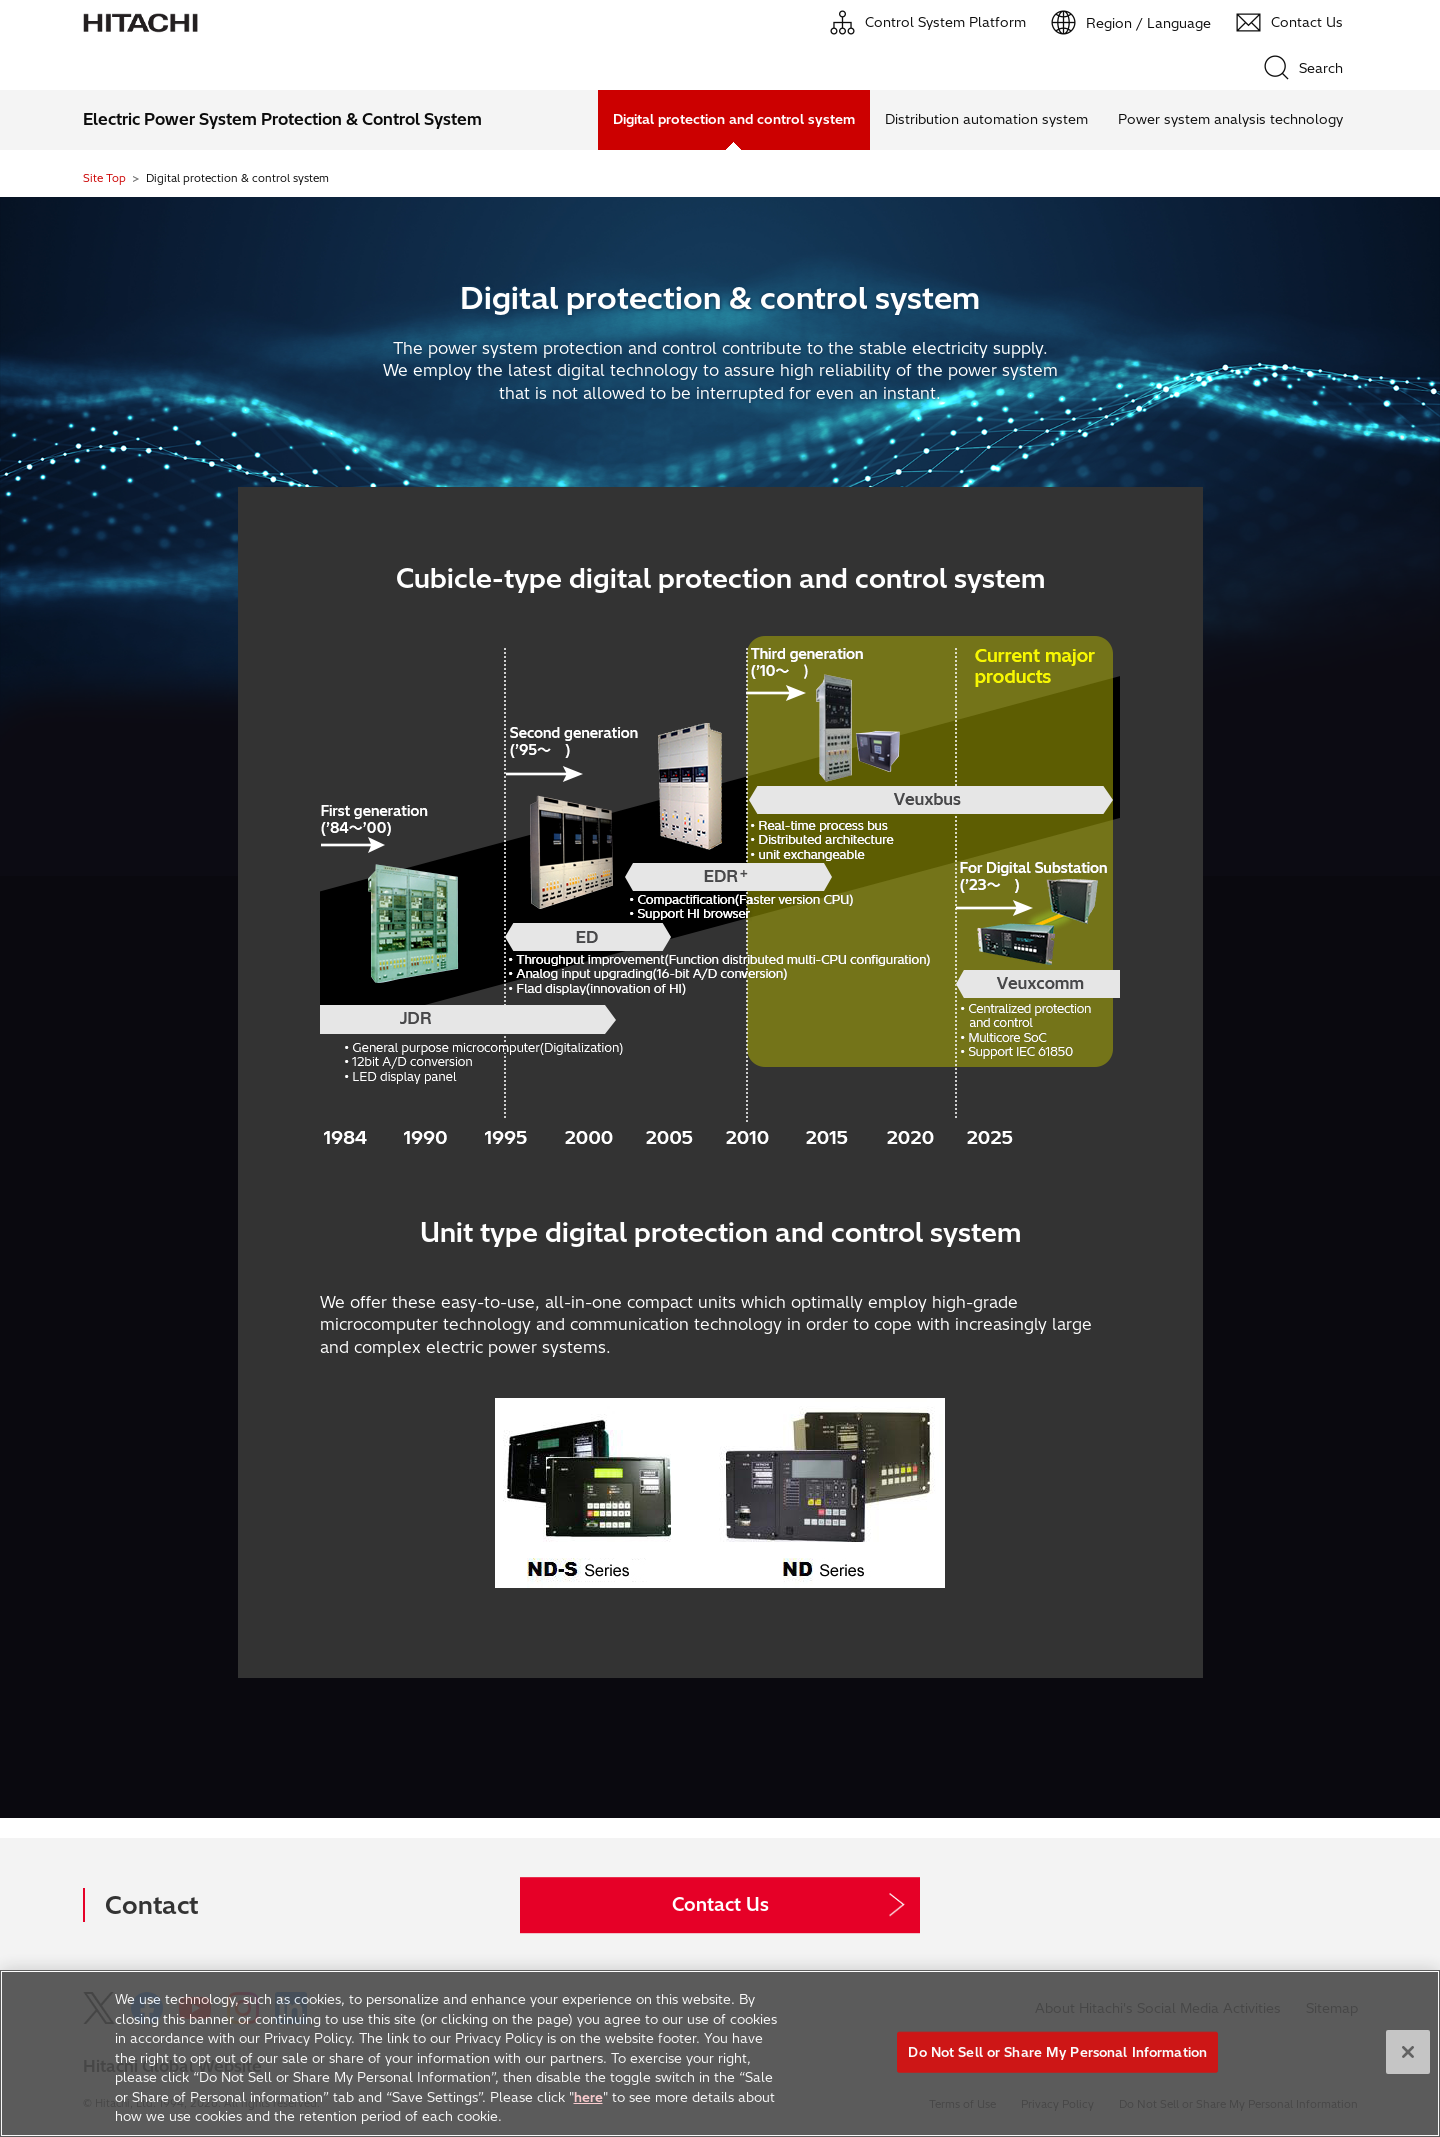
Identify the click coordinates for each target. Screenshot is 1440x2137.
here (588, 2097)
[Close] (1408, 2052)
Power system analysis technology (1230, 119)
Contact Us (720, 1904)
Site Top (104, 178)
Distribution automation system (986, 119)
